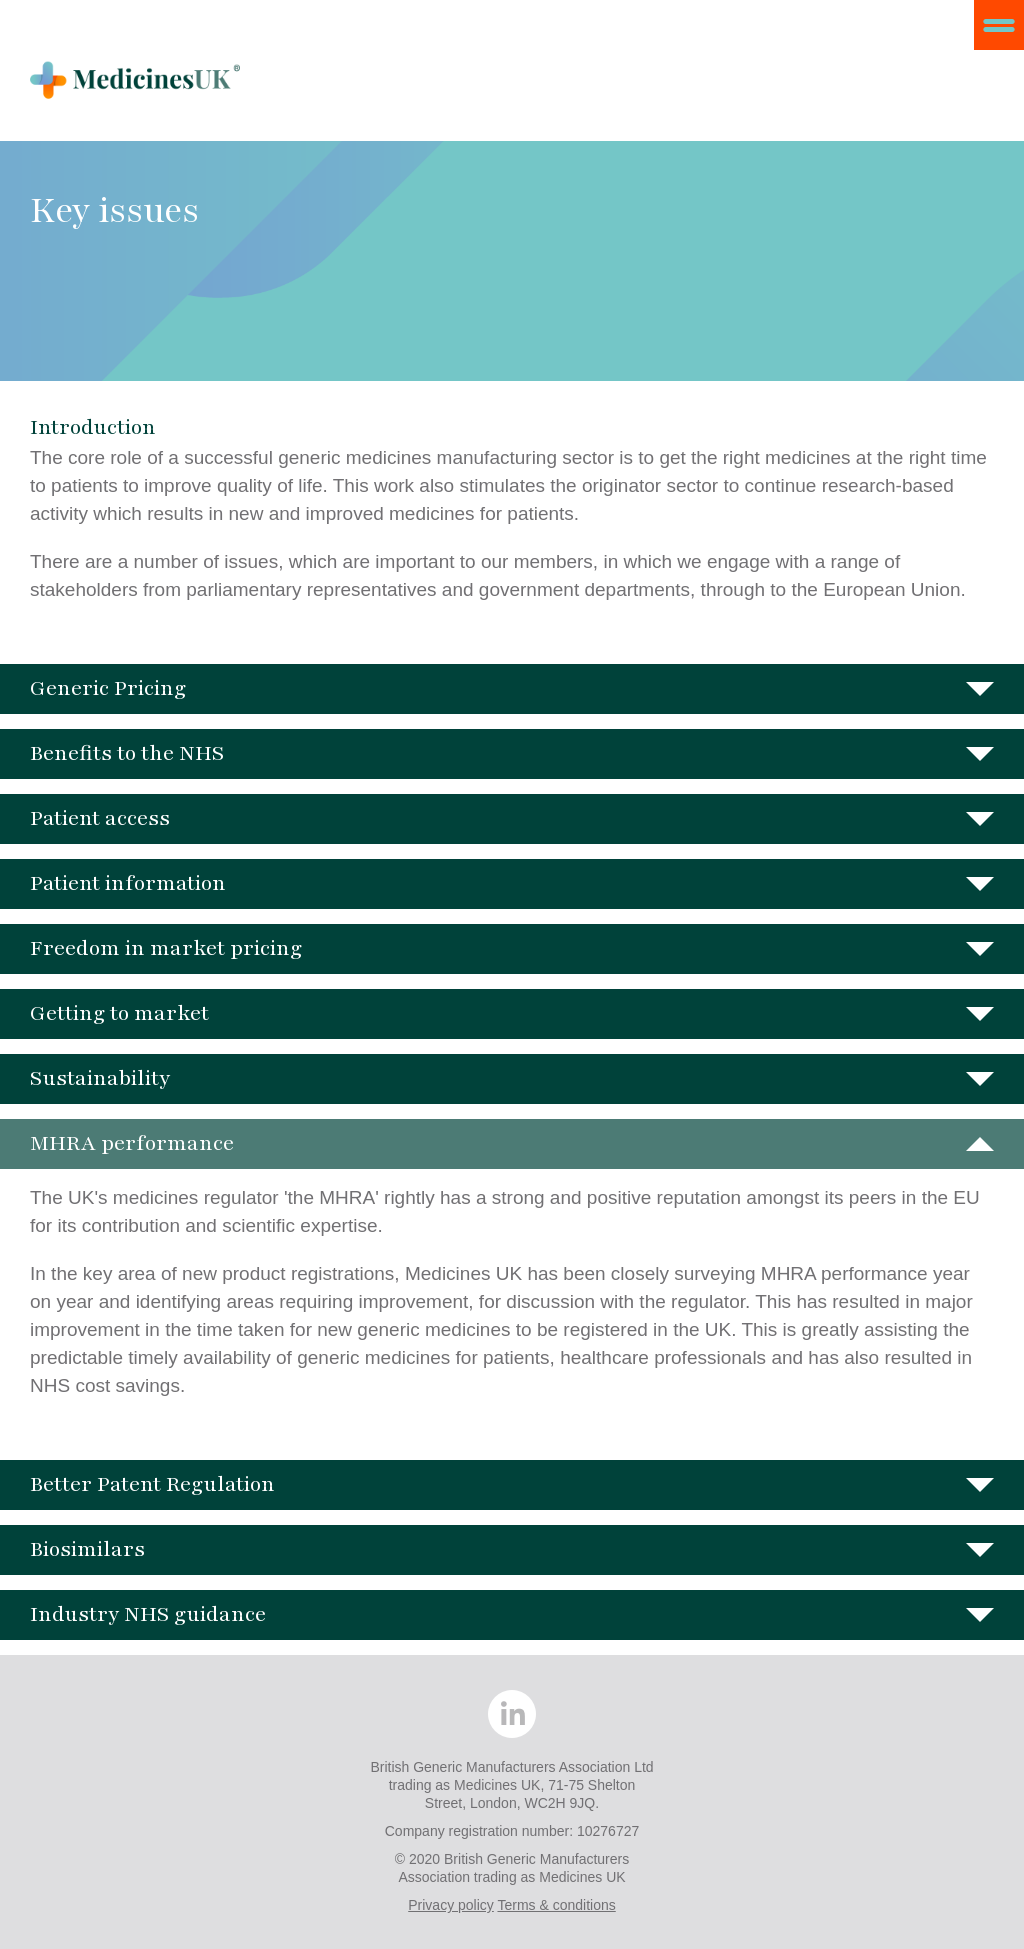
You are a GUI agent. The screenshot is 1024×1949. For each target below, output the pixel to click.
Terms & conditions (556, 1905)
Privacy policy (451, 1905)
